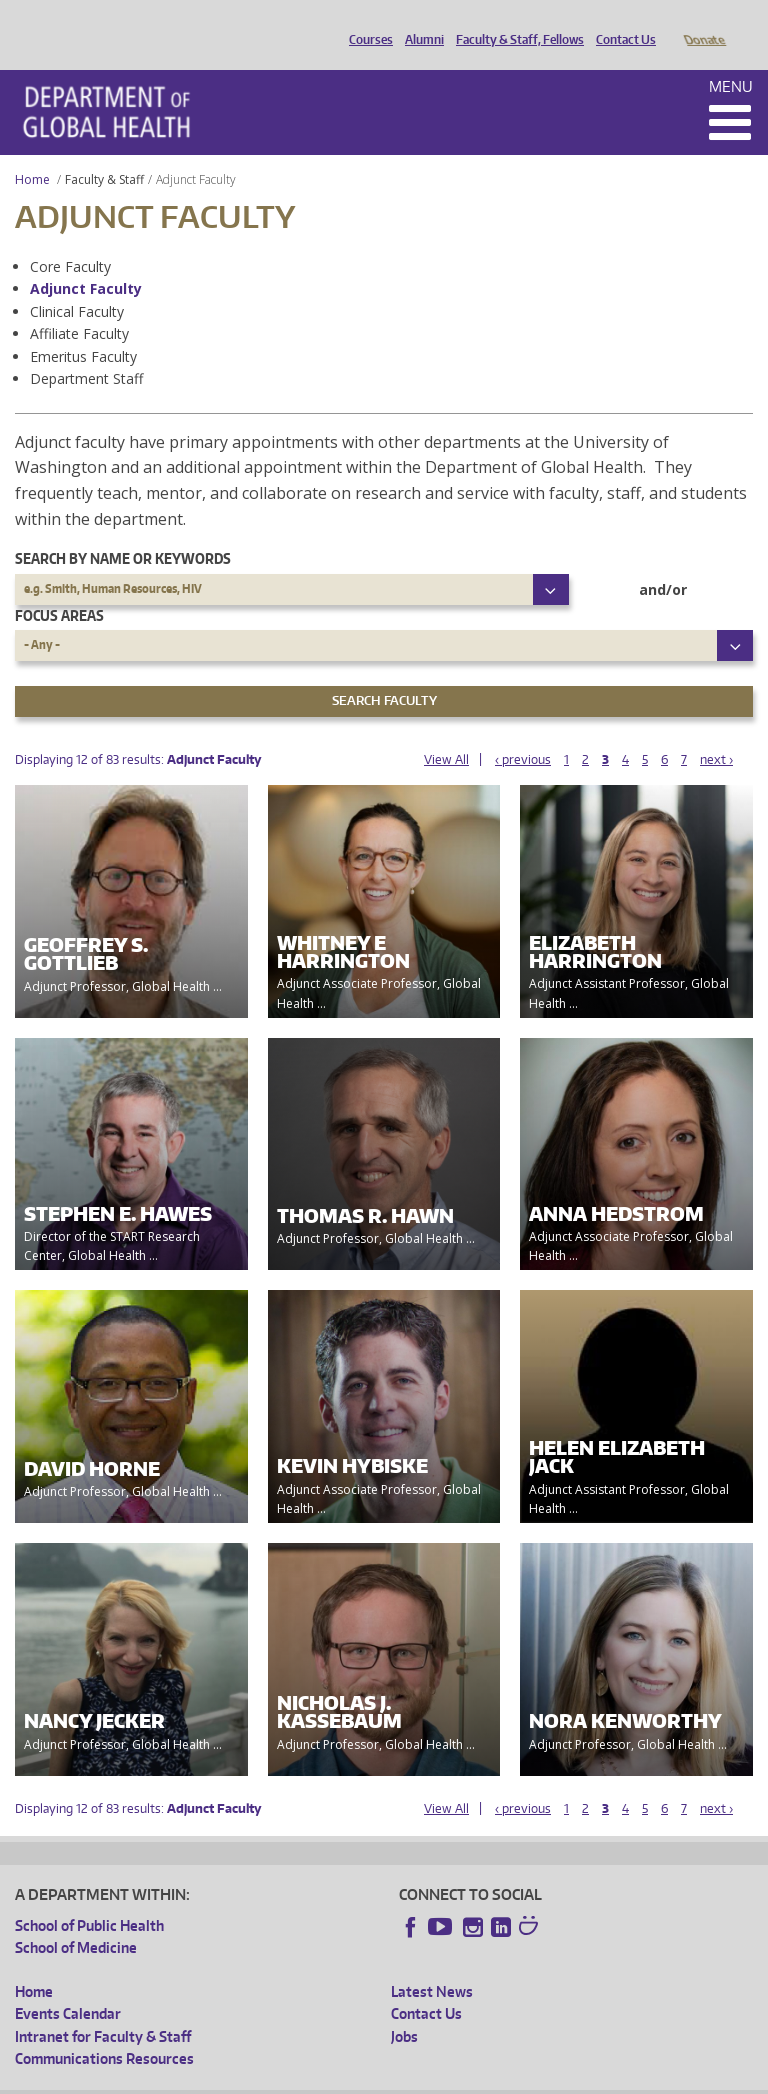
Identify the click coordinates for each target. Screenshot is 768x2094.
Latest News (432, 1963)
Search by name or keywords (123, 530)
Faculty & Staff (104, 151)
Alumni (419, 23)
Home (32, 151)
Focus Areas (59, 587)
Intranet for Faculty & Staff (103, 2008)
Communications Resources (104, 2030)
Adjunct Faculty (86, 260)
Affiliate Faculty (79, 305)
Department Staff (86, 350)
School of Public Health (89, 1897)
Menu (731, 58)
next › (716, 731)
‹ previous (523, 731)
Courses (366, 23)
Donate (703, 23)
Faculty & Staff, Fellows (515, 23)
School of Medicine (76, 1919)
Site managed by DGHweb (480, 2077)
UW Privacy (280, 2077)
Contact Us (621, 23)
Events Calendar (68, 1985)
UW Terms (361, 2077)
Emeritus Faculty (83, 328)
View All (446, 731)
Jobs (404, 2008)
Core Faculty (70, 238)
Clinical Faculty (77, 283)
